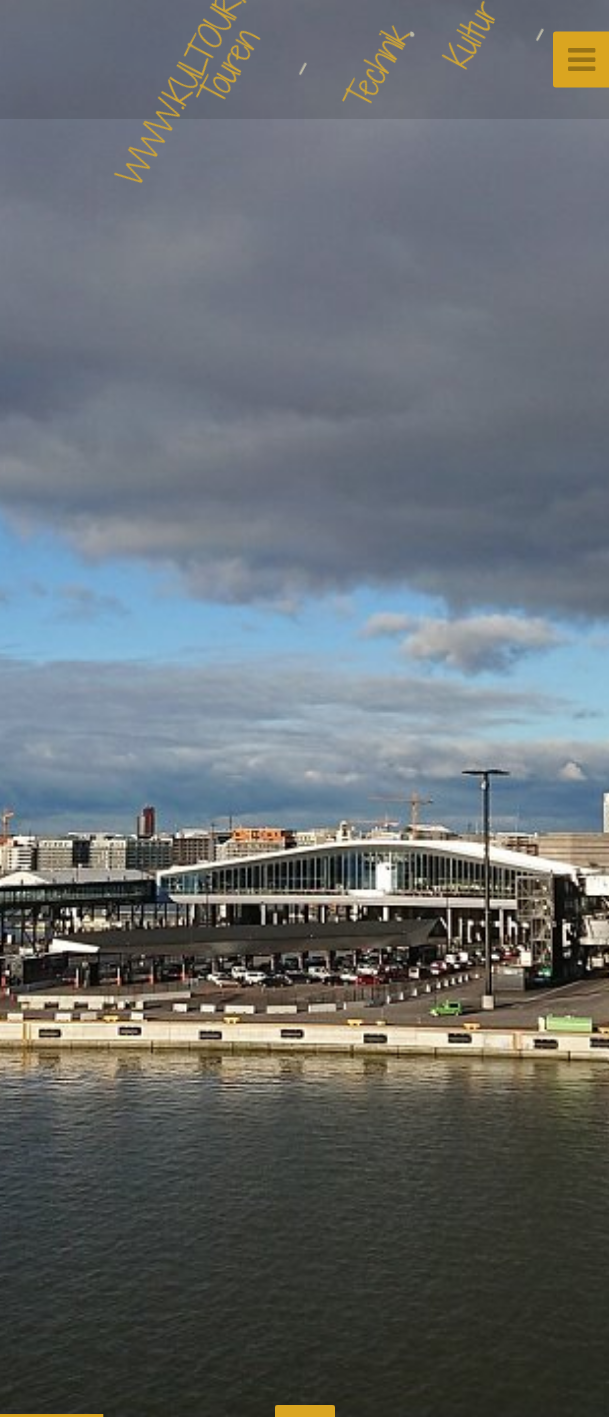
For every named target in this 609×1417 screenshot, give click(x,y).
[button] (60, 709)
